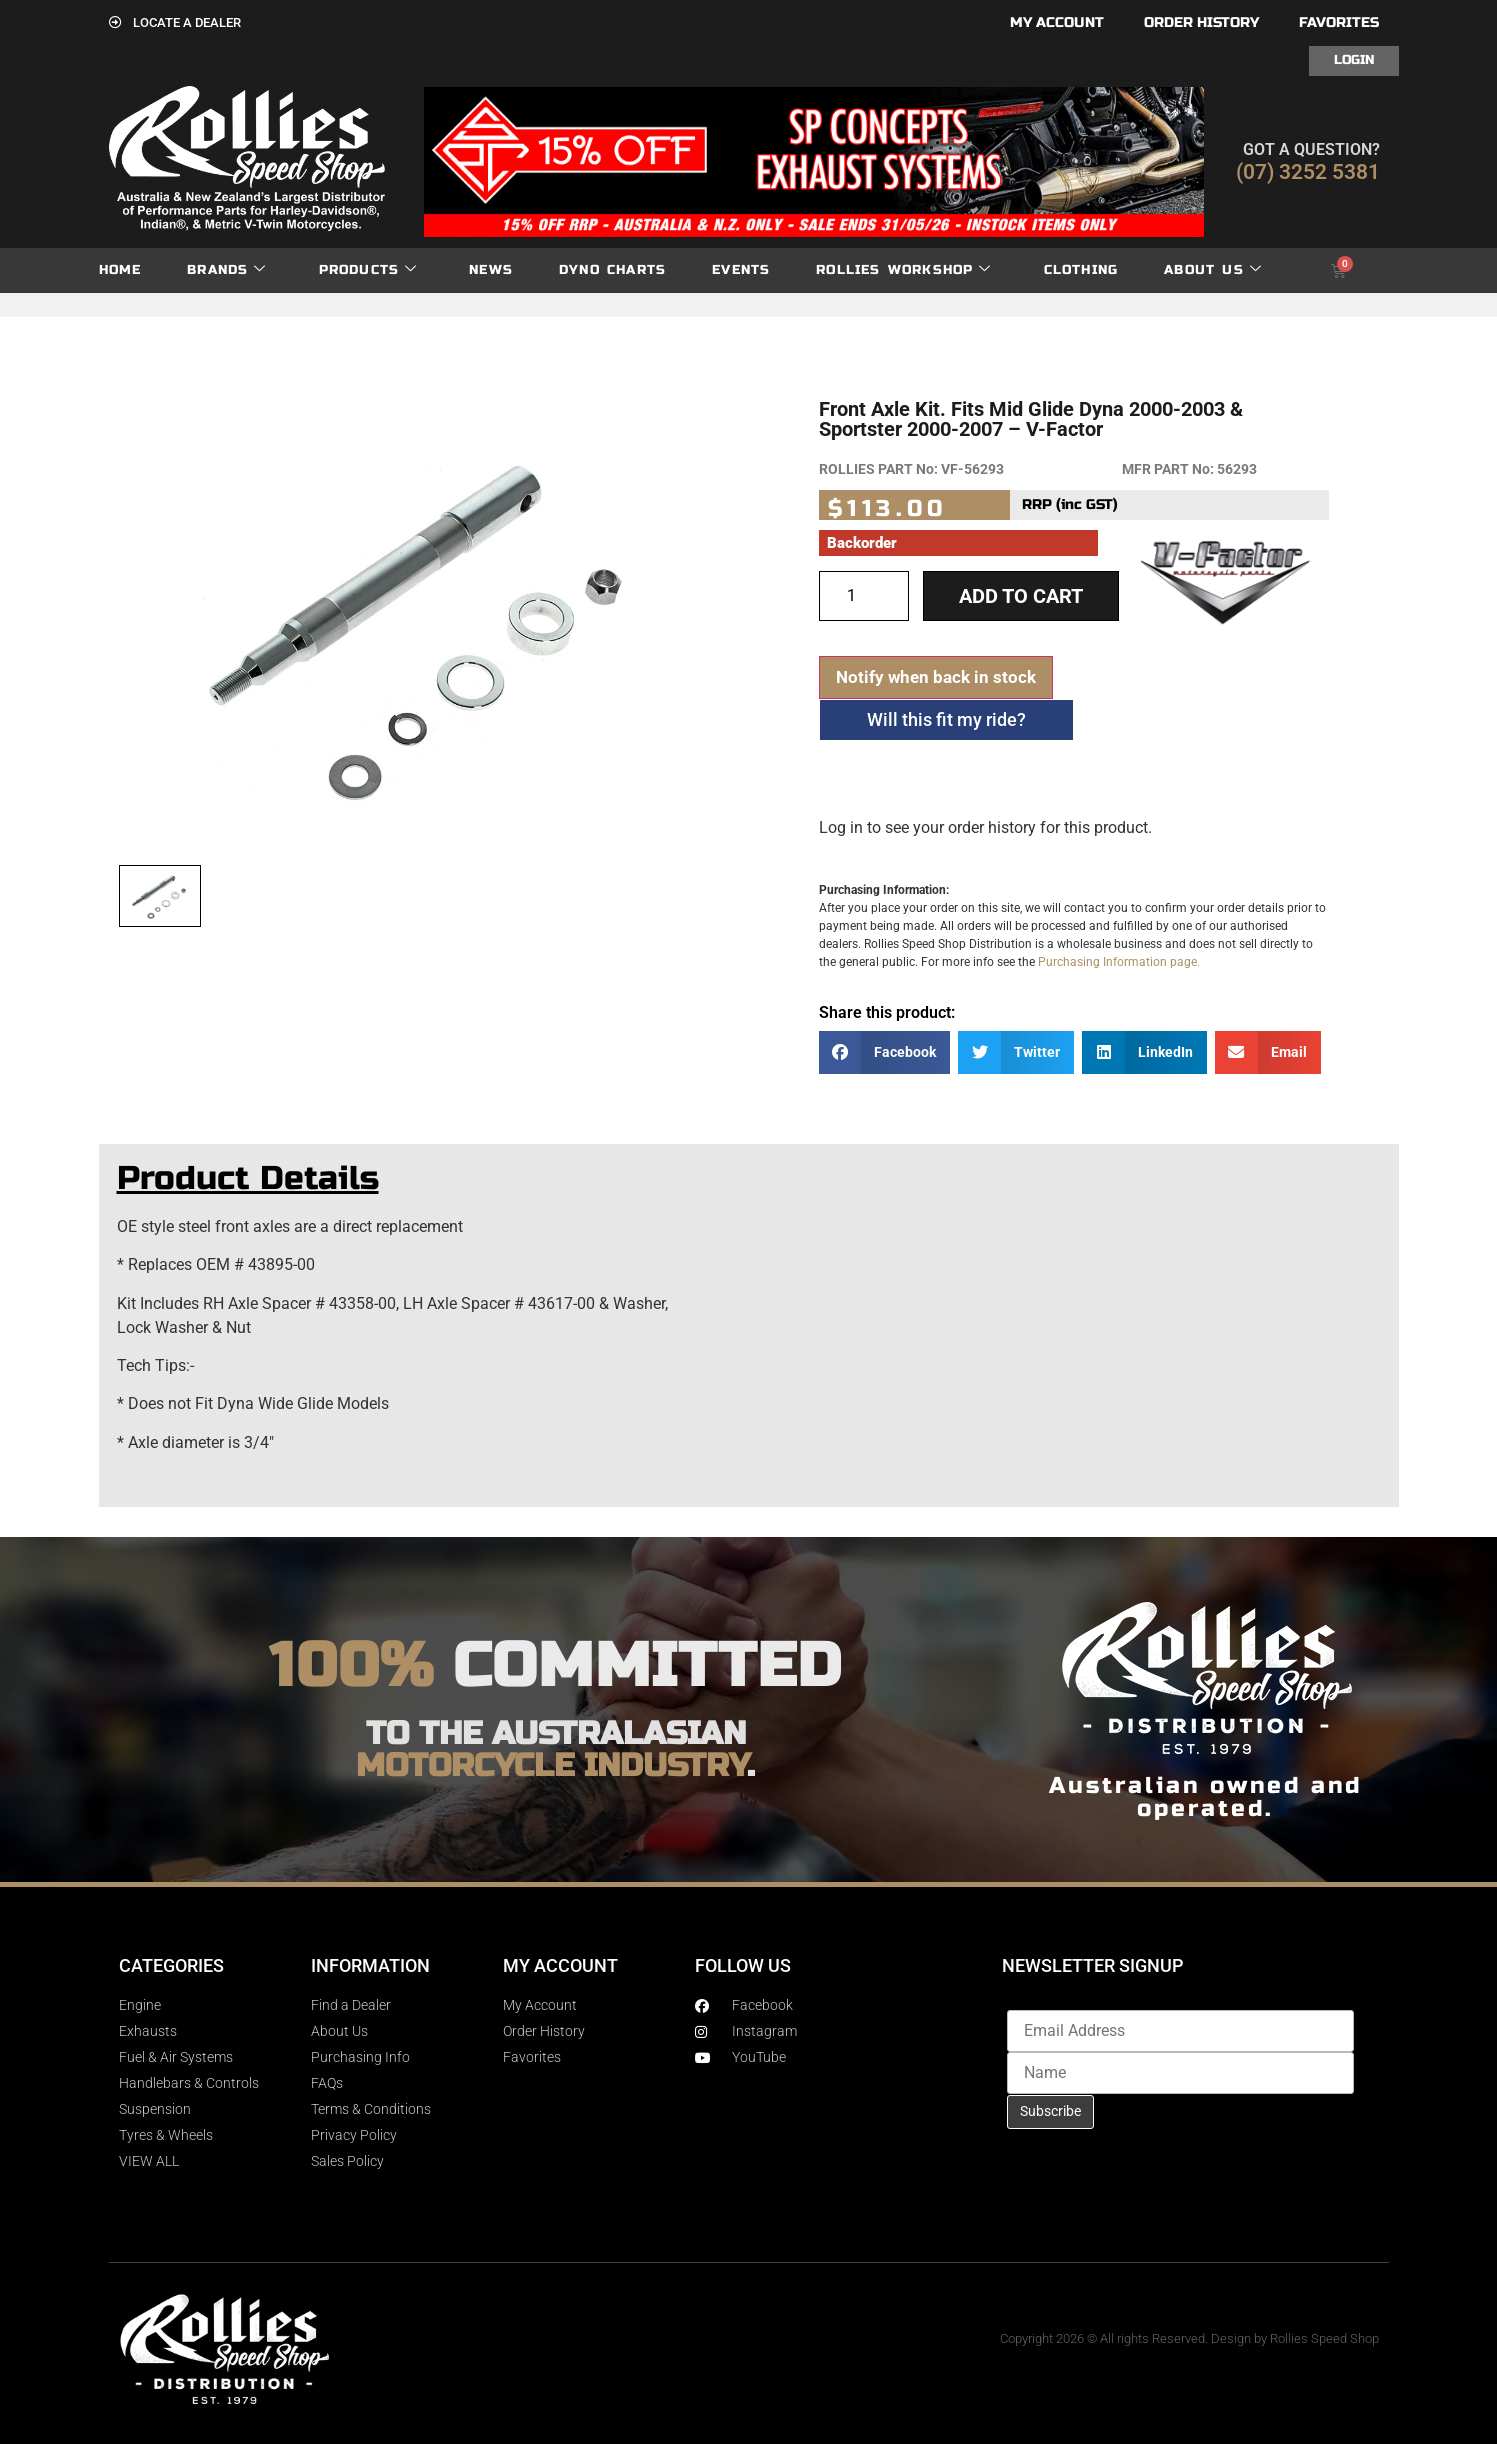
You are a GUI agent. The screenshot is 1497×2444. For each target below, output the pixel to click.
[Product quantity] (864, 596)
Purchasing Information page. (1119, 962)
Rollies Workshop (903, 270)
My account (1057, 22)
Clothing (1081, 270)
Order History (1201, 22)
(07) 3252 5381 (1308, 172)
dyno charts (612, 270)
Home (120, 270)
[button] (885, 1052)
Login (1354, 60)
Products (368, 270)
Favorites (1339, 22)
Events (741, 270)
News (491, 270)
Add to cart (1021, 596)
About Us (1213, 270)
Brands (226, 270)
